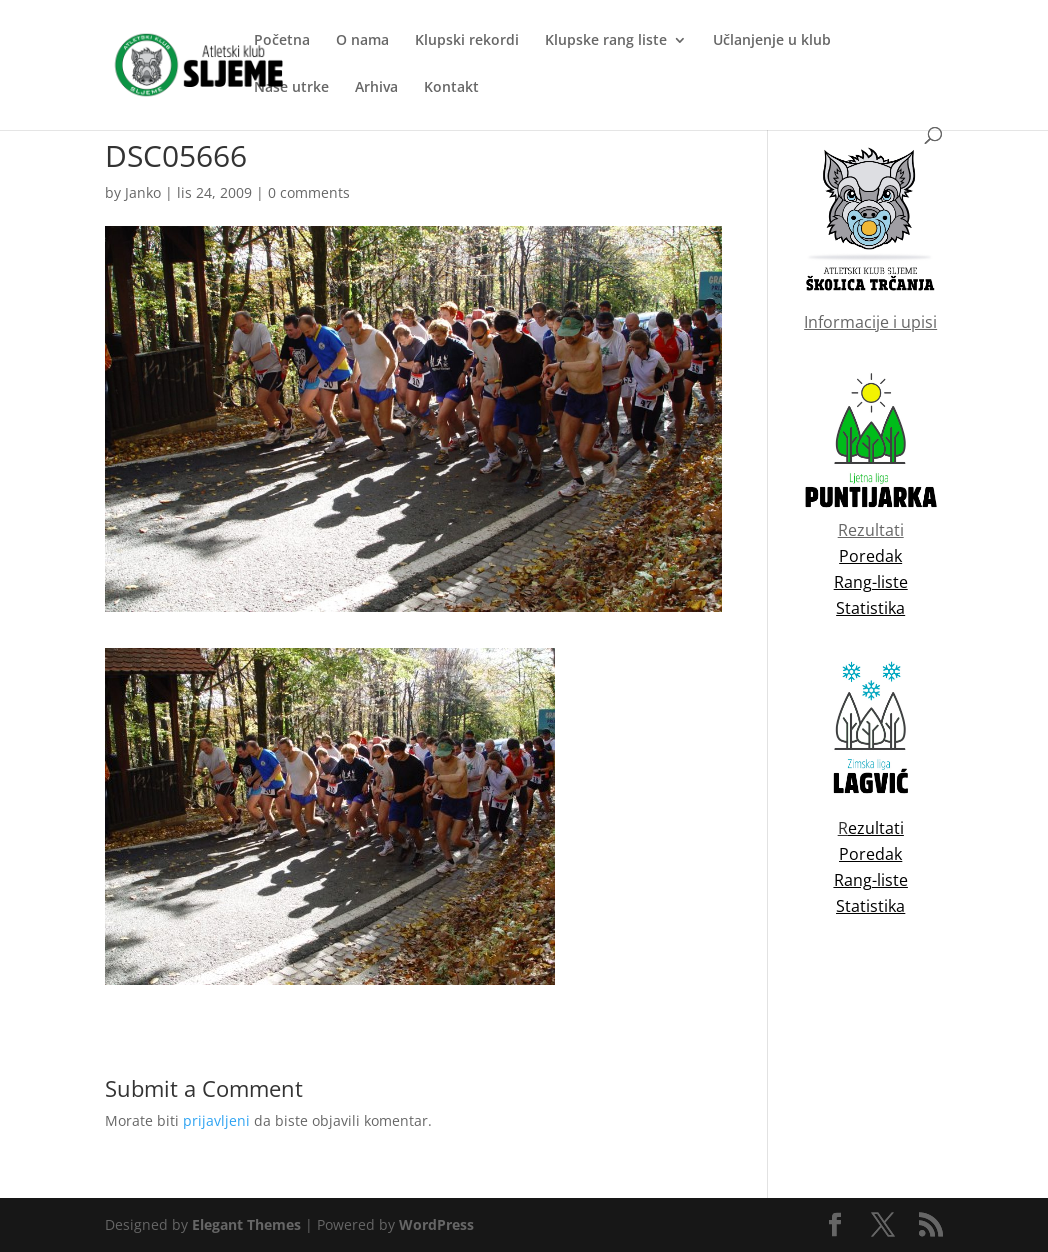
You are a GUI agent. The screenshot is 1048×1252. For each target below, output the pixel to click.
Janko (143, 192)
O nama (362, 41)
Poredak (870, 854)
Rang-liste (871, 880)
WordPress (436, 1224)
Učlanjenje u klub (772, 41)
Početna (282, 41)
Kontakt (451, 88)
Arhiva (376, 88)
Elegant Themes (246, 1224)
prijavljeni (216, 1120)
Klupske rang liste (606, 41)
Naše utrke (291, 88)
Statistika (870, 906)
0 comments (309, 192)
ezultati (876, 828)
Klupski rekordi (467, 41)
